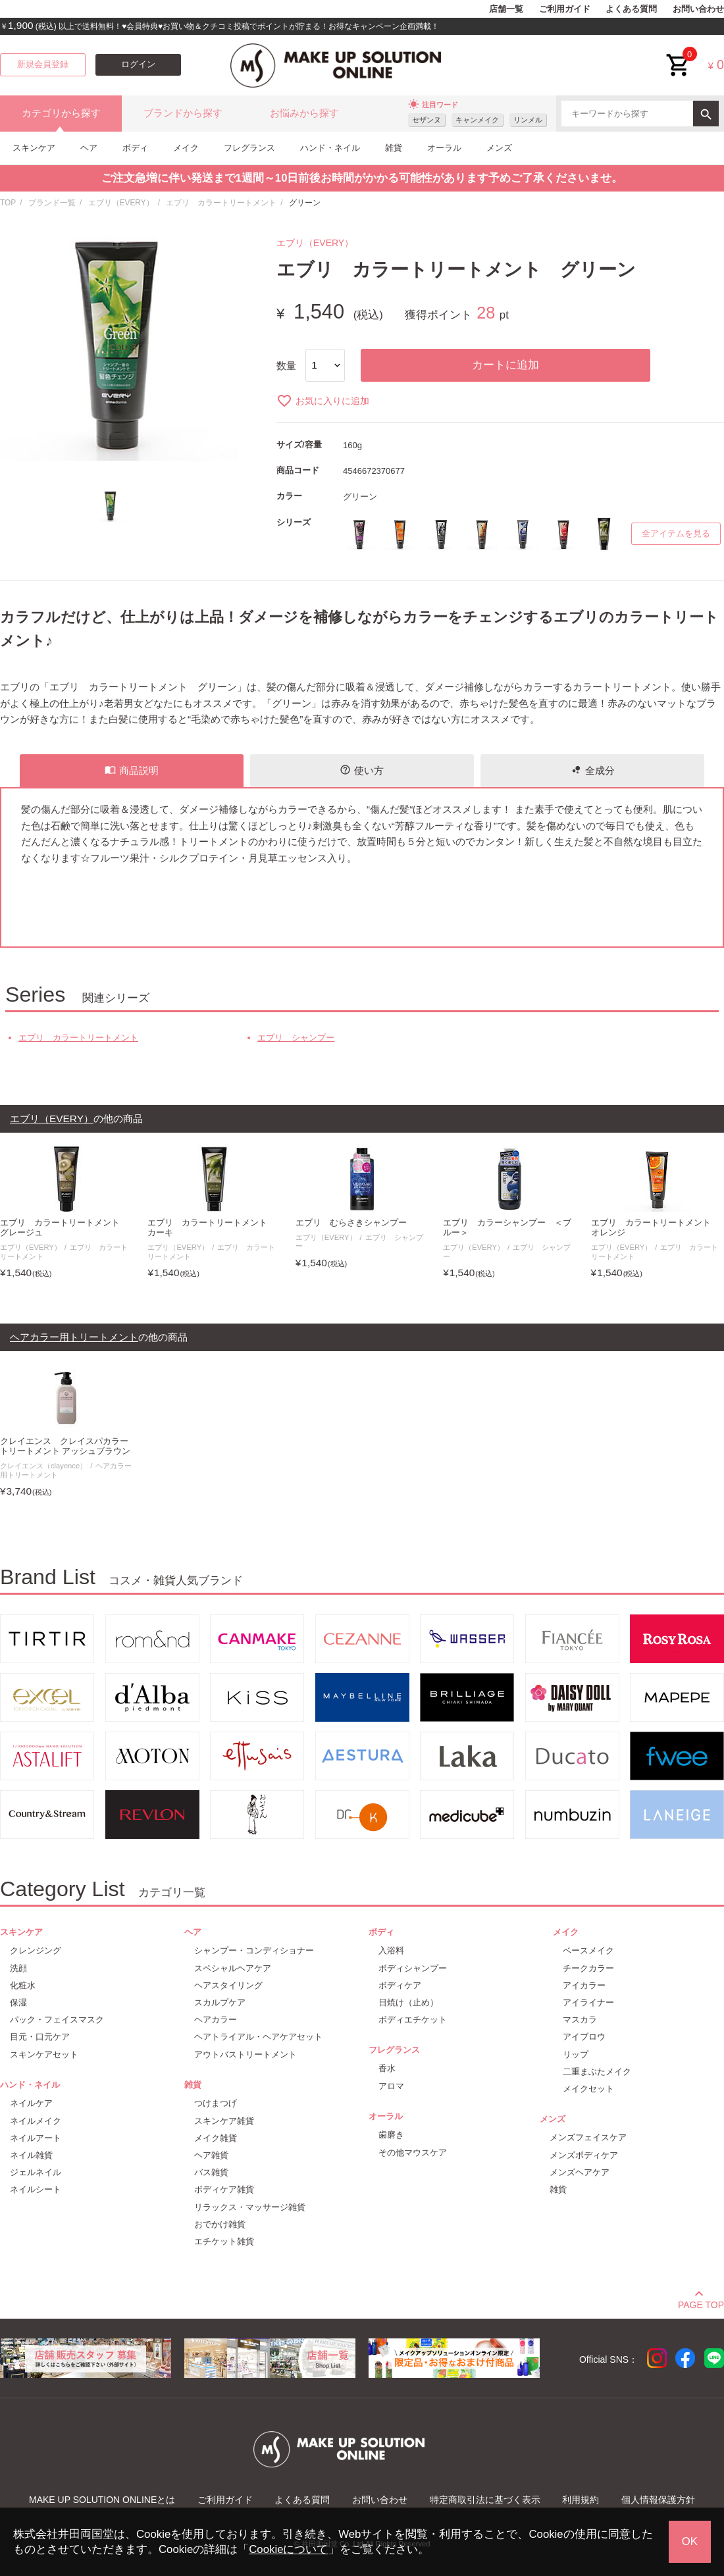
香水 (387, 2068)
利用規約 (580, 2499)
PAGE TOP (701, 2303)
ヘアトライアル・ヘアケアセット (258, 2037)
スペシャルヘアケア (232, 1968)
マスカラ (580, 2019)
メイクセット (588, 2089)
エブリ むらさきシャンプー (351, 1222)
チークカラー (588, 1968)
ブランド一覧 (52, 202)
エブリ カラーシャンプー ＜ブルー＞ (507, 1227)
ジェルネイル (35, 2172)
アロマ (391, 2086)
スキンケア (34, 148)
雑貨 (393, 148)
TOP (8, 202)
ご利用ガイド (564, 9)
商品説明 (132, 770)
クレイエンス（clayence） (43, 1466)
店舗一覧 (506, 9)
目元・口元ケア (40, 2037)
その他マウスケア (412, 2152)
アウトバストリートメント (245, 2054)
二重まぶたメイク (597, 2071)
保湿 (18, 2002)
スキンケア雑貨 (224, 2121)
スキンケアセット (44, 2054)
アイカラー (584, 1985)
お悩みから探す (304, 113)
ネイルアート (35, 2138)
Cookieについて (288, 2549)
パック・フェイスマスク (57, 2019)
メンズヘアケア (579, 2172)
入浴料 (391, 1950)
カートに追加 (505, 365)
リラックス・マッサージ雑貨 (249, 2207)
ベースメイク (588, 1950)
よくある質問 (631, 9)
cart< (678, 55)
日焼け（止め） (408, 2002)
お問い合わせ (698, 9)
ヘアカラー (215, 2019)
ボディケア (399, 1985)
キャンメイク (477, 120)
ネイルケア (31, 2103)
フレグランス (249, 148)
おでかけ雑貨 (220, 2224)
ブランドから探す (182, 113)
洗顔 (18, 1968)
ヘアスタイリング (228, 1985)
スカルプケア (220, 2002)
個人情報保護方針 (658, 2499)
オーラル (444, 148)
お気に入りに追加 (322, 401)
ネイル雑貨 (31, 2155)
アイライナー (588, 2002)
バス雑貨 (211, 2172)
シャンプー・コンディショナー (254, 1950)
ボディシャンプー (412, 1968)
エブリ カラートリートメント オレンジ (655, 1227)
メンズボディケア (584, 2155)
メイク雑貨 (215, 2138)
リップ (575, 2054)
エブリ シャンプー (295, 1038)
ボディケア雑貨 (224, 2189)
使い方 (362, 770)
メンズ (499, 148)
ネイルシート (35, 2189)
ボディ (135, 148)
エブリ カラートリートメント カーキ (211, 1227)
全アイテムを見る (676, 533)
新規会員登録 (42, 64)
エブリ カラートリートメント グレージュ (64, 1227)
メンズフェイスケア (588, 2137)
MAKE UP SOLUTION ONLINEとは (102, 2499)
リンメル (527, 120)
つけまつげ (215, 2103)
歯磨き (391, 2135)
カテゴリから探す (61, 113)
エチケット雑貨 (224, 2241)
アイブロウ (584, 2037)
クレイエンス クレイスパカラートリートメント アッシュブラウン (65, 1446)
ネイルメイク (35, 2121)
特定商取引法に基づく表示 (485, 2499)
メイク (186, 148)
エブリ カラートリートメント (221, 202)
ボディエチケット (412, 2019)
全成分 (593, 770)
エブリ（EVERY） (121, 202)
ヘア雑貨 (211, 2155)
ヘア (88, 148)
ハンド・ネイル (330, 148)
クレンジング (35, 1950)
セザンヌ (426, 120)
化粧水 (23, 1985)
